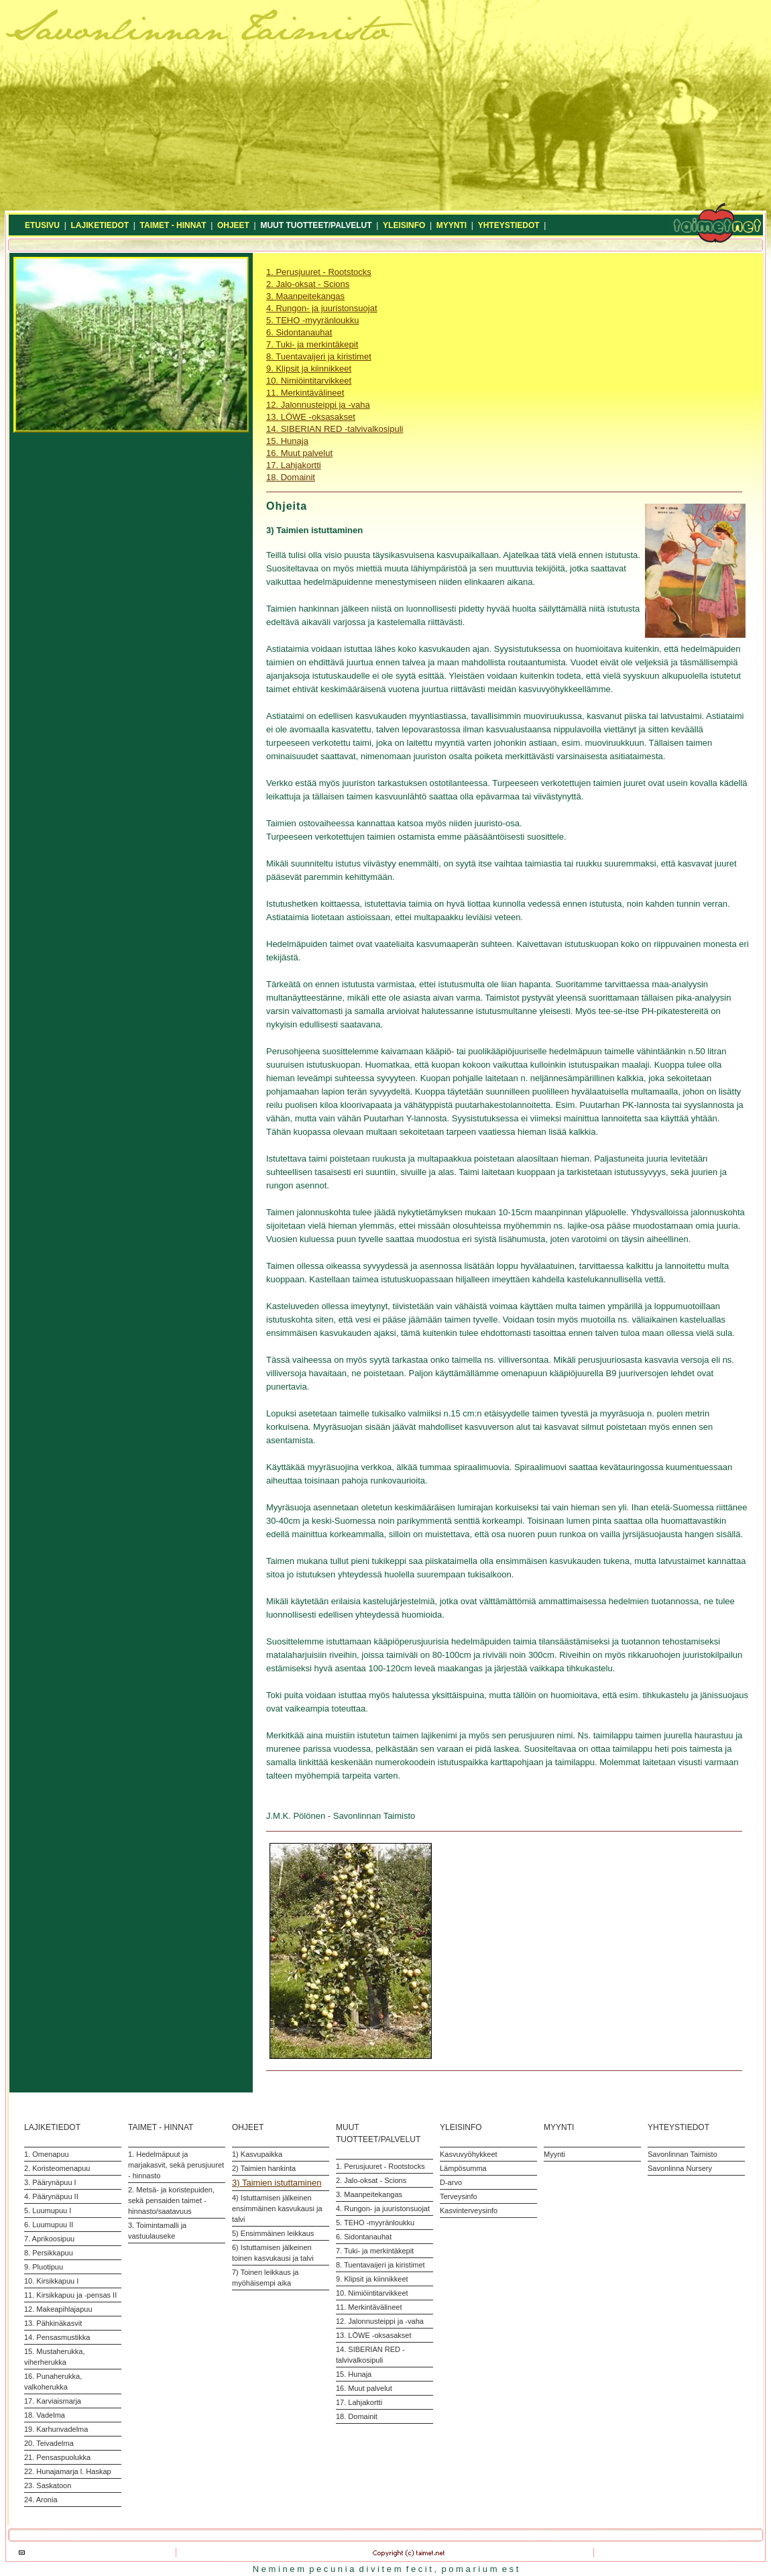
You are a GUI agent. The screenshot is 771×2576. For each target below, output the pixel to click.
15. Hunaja (287, 441)
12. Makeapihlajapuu (58, 2309)
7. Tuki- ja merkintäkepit (312, 344)
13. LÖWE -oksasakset (310, 417)
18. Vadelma (44, 2415)
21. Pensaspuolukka (57, 2457)
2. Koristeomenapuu (57, 2168)
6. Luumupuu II (48, 2225)
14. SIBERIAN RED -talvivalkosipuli (334, 429)
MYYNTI (451, 225)
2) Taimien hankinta (264, 2168)
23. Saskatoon (47, 2485)
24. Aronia (41, 2500)
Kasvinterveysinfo (468, 2210)
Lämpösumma (463, 2168)
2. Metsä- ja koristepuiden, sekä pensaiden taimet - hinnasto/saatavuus (171, 2200)
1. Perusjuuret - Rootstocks (318, 272)
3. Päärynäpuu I (50, 2182)
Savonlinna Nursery (680, 2168)
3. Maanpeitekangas (305, 296)
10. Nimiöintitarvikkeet (308, 381)
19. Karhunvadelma (56, 2429)
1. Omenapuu (46, 2154)
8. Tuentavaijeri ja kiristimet (318, 356)
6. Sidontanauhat (299, 332)
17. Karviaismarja (52, 2401)
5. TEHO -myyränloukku (312, 320)
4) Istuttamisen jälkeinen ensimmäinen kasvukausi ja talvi (277, 2208)
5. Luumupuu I (47, 2210)
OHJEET (233, 225)
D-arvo (451, 2182)
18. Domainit (290, 477)
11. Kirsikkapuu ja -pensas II (70, 2295)
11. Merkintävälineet (305, 393)
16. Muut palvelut (299, 453)
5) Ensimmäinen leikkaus (273, 2233)
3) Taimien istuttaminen (276, 2183)
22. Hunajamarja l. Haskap (67, 2471)
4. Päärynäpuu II (51, 2196)
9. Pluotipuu (43, 2267)
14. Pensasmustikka (57, 2337)
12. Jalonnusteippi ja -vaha (318, 405)
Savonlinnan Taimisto (682, 2154)
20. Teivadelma (49, 2443)
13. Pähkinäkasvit (53, 2323)
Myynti (554, 2154)
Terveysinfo (458, 2196)
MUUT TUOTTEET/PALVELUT (315, 225)
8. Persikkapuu (48, 2253)
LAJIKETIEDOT (99, 225)
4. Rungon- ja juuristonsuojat (321, 308)
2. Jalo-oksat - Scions (307, 284)
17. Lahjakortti (293, 465)
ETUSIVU (42, 225)
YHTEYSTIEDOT (509, 225)
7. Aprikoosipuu (49, 2239)
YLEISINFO (404, 225)
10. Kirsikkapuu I (51, 2281)
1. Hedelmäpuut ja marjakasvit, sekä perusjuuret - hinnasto (176, 2165)
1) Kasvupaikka (257, 2154)
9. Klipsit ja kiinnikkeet (308, 368)
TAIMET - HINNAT (173, 225)
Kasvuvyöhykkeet (468, 2154)
